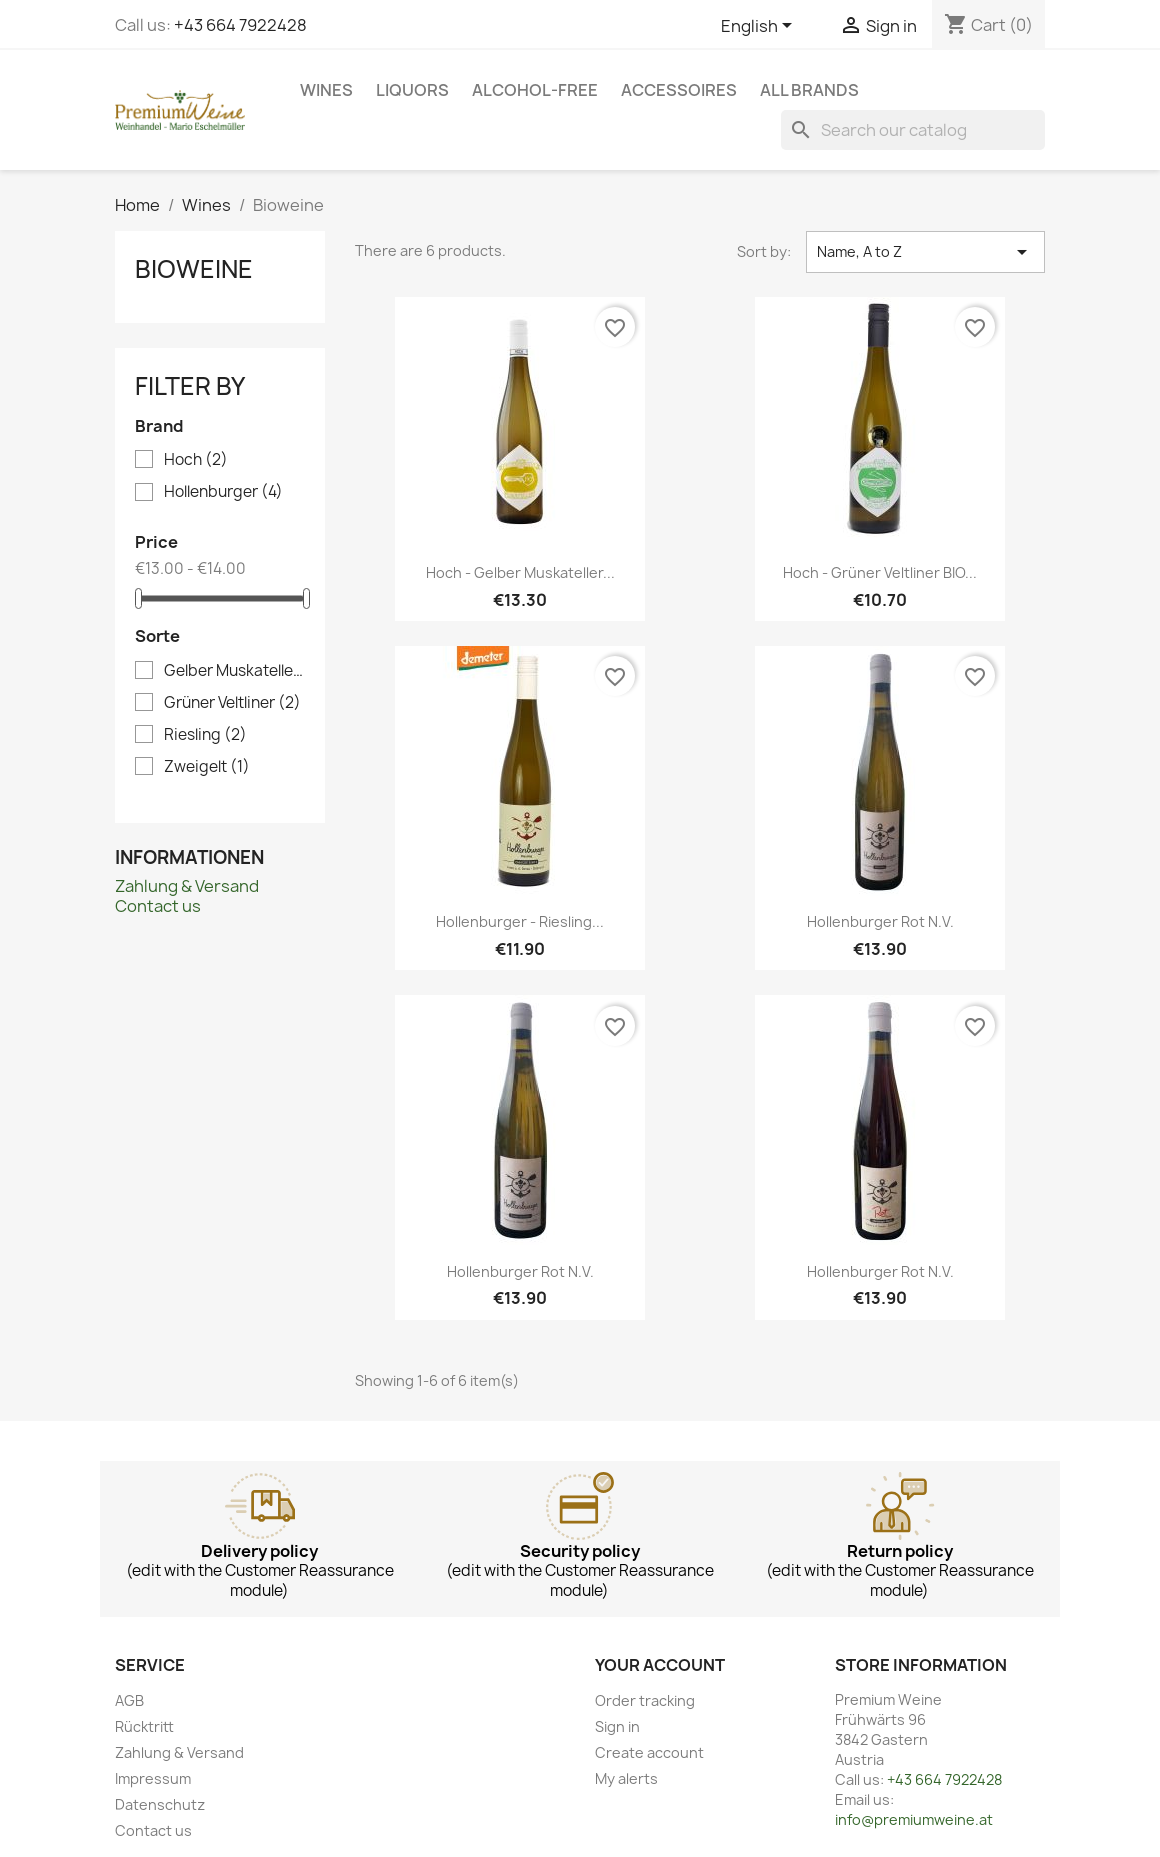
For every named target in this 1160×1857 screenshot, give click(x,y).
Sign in (617, 1726)
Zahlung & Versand (187, 886)
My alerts (626, 1778)
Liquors (412, 90)
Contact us (158, 906)
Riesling (205, 735)
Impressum (153, 1778)
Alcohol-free (535, 90)
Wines (326, 90)
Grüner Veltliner (232, 703)
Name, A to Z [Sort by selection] (925, 252)
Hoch (196, 460)
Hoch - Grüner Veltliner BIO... (880, 572)
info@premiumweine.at (914, 1819)
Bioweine (194, 269)
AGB (129, 1700)
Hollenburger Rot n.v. (880, 921)
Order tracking (645, 1700)
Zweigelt (207, 767)
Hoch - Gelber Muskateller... (520, 572)
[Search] (913, 130)
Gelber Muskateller (234, 671)
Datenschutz (160, 1804)
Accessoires (679, 90)
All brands (809, 90)
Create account (649, 1752)
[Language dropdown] (760, 27)
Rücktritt (144, 1726)
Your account (660, 1665)
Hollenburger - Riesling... (520, 921)
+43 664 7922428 (240, 25)
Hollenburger (223, 492)
